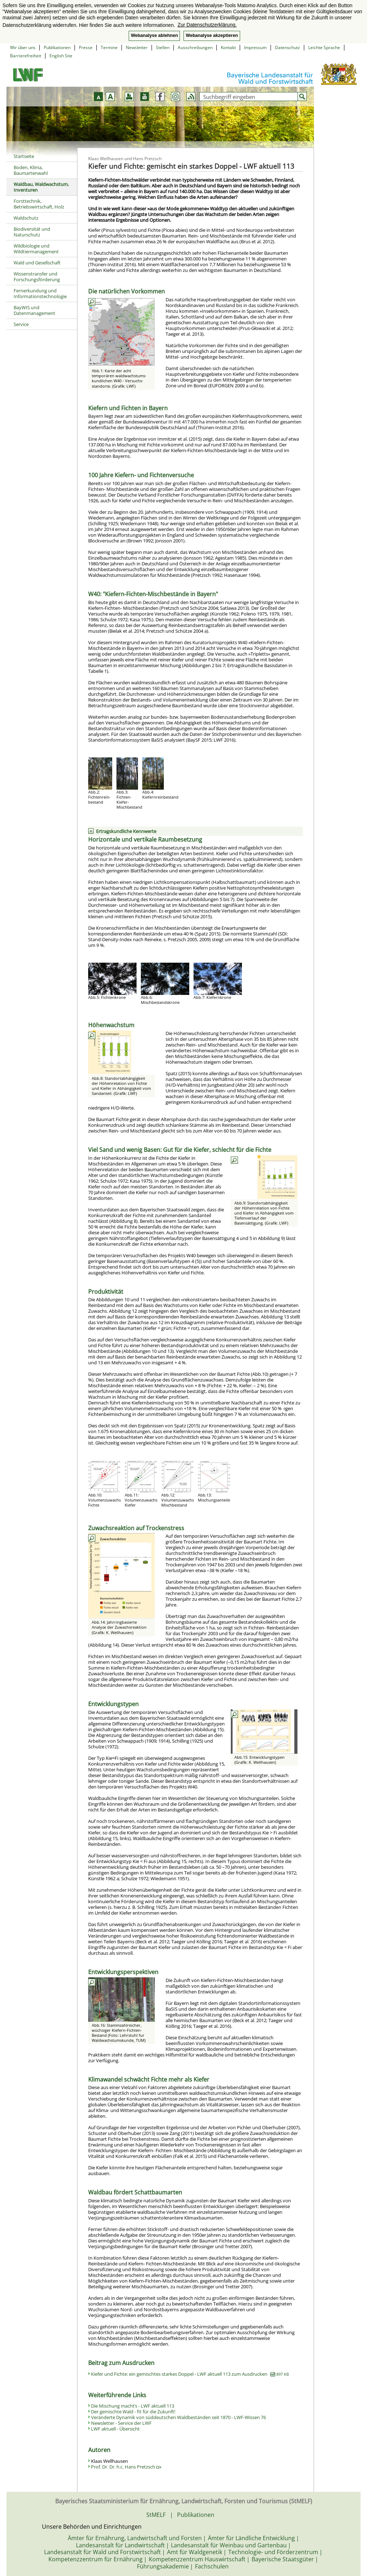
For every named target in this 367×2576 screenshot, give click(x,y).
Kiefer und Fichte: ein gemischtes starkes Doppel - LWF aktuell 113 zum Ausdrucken (190, 2374)
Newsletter (137, 47)
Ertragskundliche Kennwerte (126, 831)
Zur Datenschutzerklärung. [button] (207, 25)
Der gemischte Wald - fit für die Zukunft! (133, 2411)
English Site (60, 56)
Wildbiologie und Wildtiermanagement (36, 249)
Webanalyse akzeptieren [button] (212, 35)
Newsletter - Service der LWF (121, 2423)
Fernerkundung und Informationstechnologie (40, 293)
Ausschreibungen (195, 47)
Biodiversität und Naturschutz (32, 232)
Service (21, 324)
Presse (85, 47)
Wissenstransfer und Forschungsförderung (37, 276)
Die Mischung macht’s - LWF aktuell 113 (132, 2406)
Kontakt (228, 47)
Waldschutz (26, 218)
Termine (109, 47)
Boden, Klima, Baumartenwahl (31, 170)
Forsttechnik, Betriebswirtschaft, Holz (39, 204)
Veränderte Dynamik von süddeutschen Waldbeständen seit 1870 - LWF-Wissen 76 (178, 2417)
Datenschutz (287, 47)
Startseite (24, 156)
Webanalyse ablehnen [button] (154, 35)
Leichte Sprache (324, 47)
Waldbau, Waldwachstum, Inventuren (41, 187)
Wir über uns (22, 47)
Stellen (163, 47)
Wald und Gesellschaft (37, 262)
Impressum (255, 47)
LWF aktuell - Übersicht (115, 2429)
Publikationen (57, 47)
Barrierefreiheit (25, 56)
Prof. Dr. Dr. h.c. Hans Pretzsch (126, 2467)
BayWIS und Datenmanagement (34, 310)
